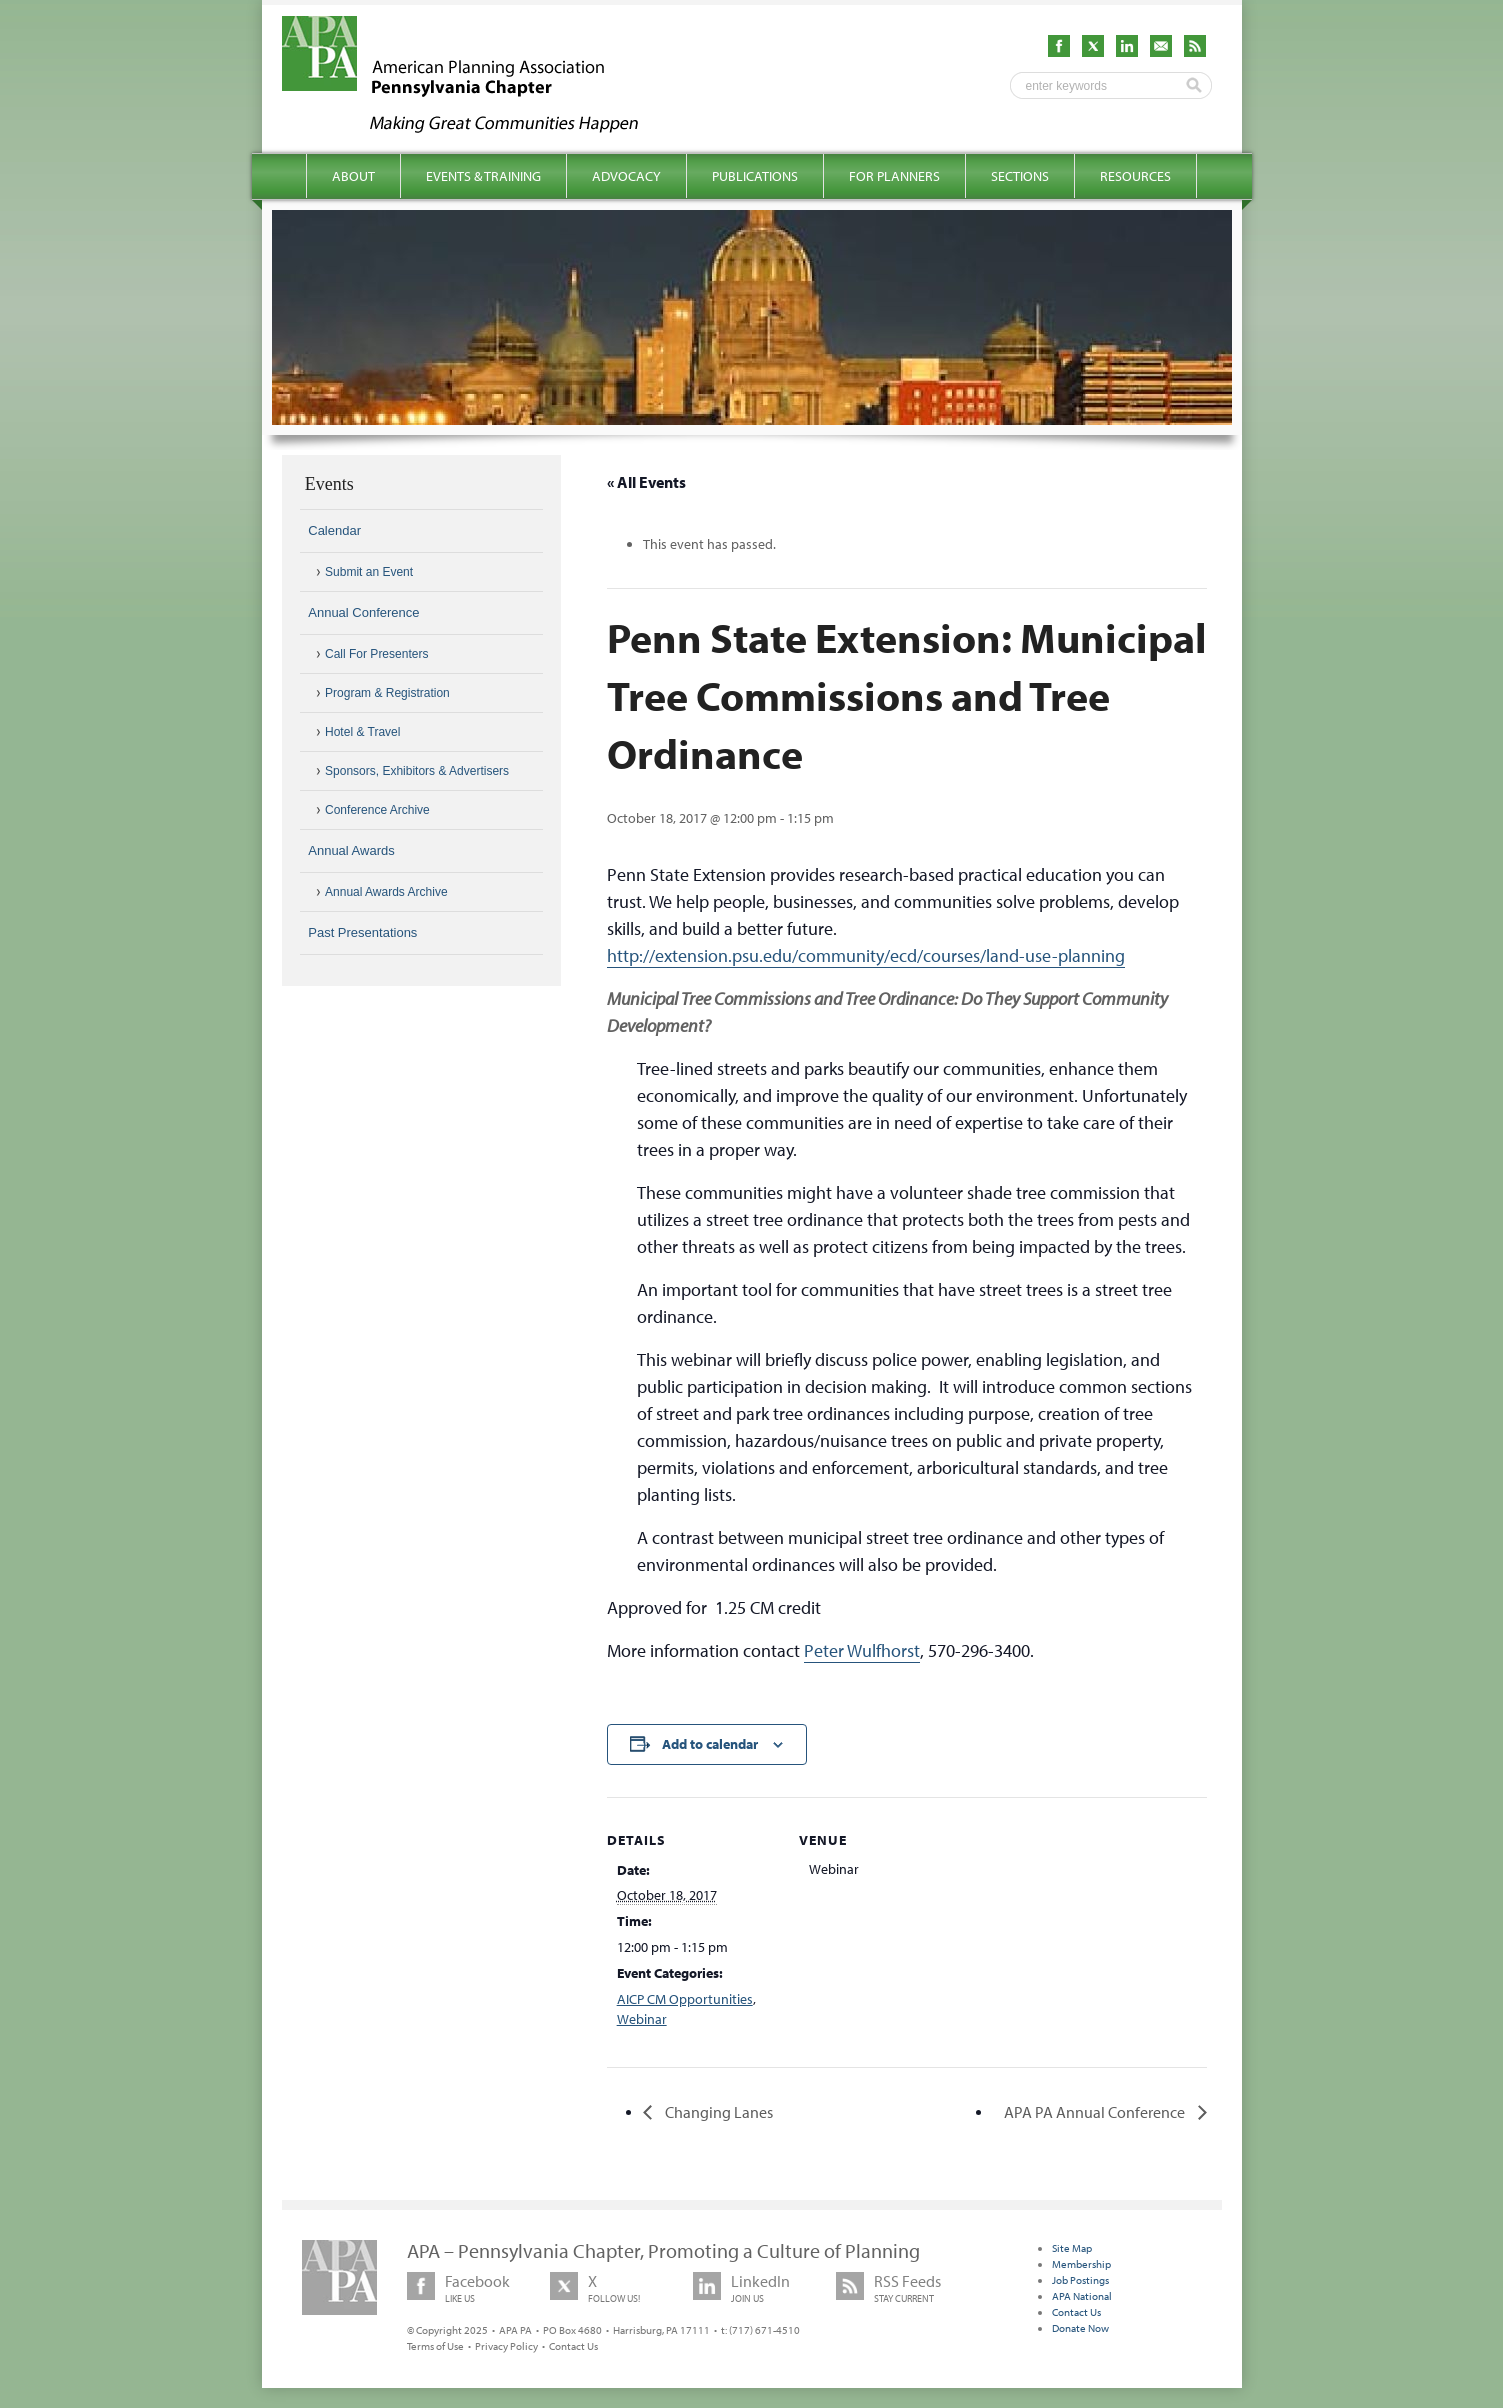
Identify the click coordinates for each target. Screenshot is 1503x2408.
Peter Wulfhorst (862, 1650)
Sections (1020, 176)
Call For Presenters (376, 654)
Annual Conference (363, 612)
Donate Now (1080, 2328)
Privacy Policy (506, 2346)
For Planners (894, 176)
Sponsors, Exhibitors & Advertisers (417, 771)
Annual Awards (351, 850)
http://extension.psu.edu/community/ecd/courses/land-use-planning (866, 955)
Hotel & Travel (362, 732)
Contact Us (573, 2346)
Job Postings (1080, 2280)
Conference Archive (377, 810)
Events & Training (483, 176)
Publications (755, 176)
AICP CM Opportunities (685, 1999)
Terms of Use (435, 2346)
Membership (1081, 2264)
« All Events (646, 482)
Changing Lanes (717, 2112)
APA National (1082, 2296)
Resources (1135, 176)
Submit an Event (369, 572)
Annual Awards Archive (386, 892)
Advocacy (626, 176)
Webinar (642, 2019)
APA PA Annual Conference (1096, 2112)
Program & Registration (387, 693)
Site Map (1072, 2248)
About (353, 176)
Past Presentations (362, 932)
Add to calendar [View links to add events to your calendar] (710, 1744)
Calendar (334, 530)
